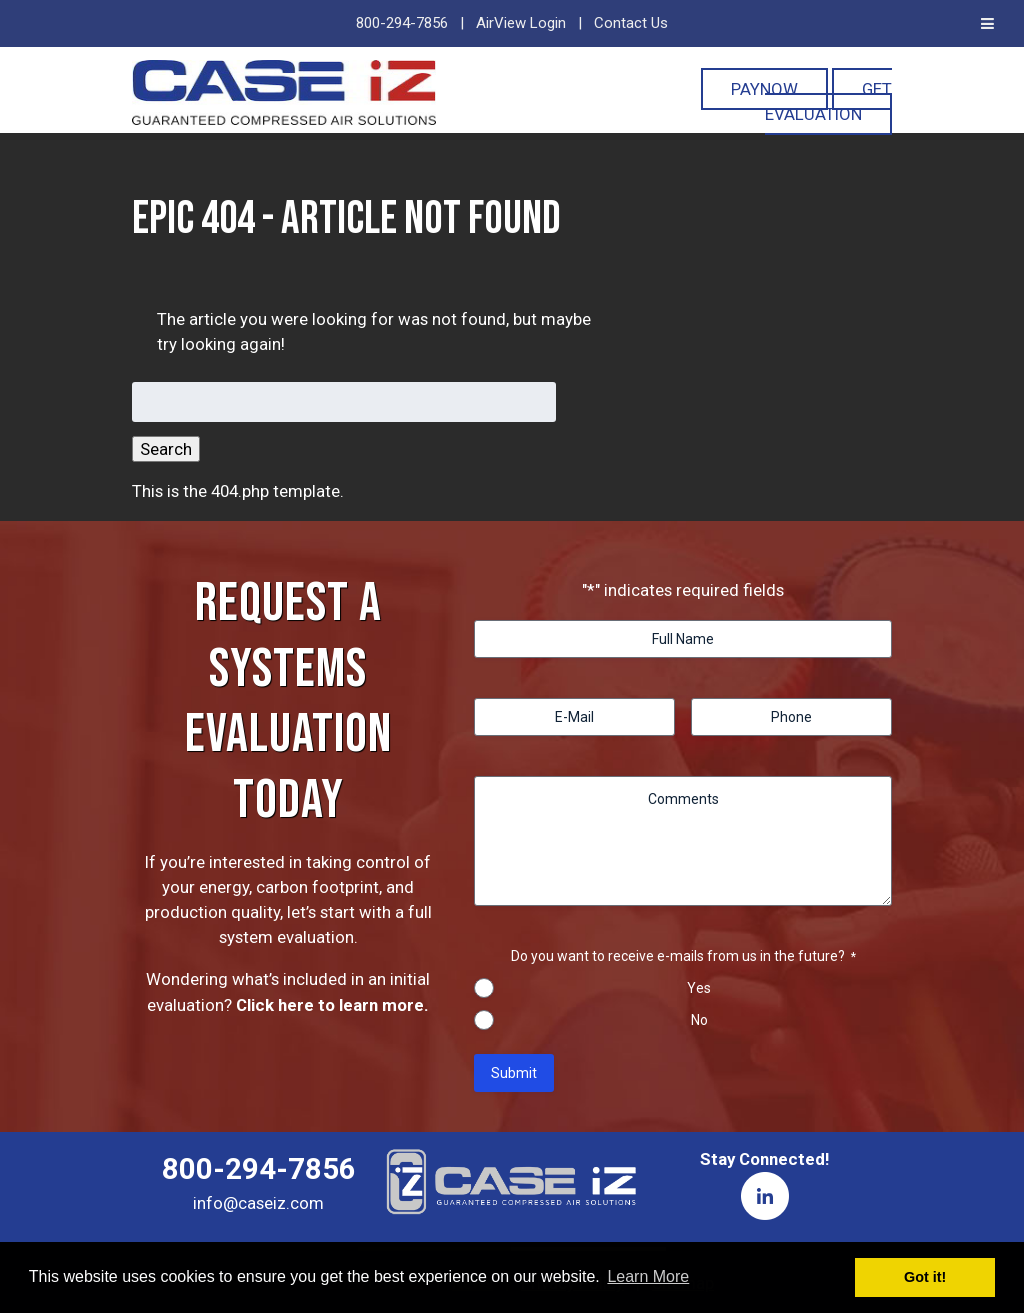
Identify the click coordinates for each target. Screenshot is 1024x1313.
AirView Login (521, 23)
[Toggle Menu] (987, 23)
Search (166, 449)
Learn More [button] (648, 1276)
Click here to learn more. (332, 1005)
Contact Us (631, 23)
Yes (699, 988)
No (699, 1020)
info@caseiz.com (258, 1203)
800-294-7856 (402, 23)
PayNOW (764, 89)
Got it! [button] (925, 1277)
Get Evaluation (828, 101)
